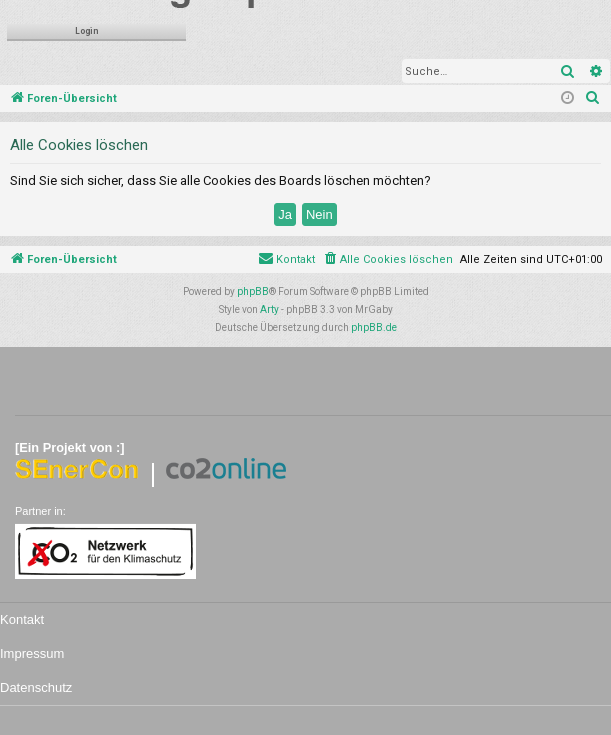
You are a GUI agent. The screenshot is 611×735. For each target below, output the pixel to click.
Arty (269, 309)
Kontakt (22, 619)
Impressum (32, 653)
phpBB (253, 291)
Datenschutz (36, 687)
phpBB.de (374, 327)
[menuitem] (593, 99)
